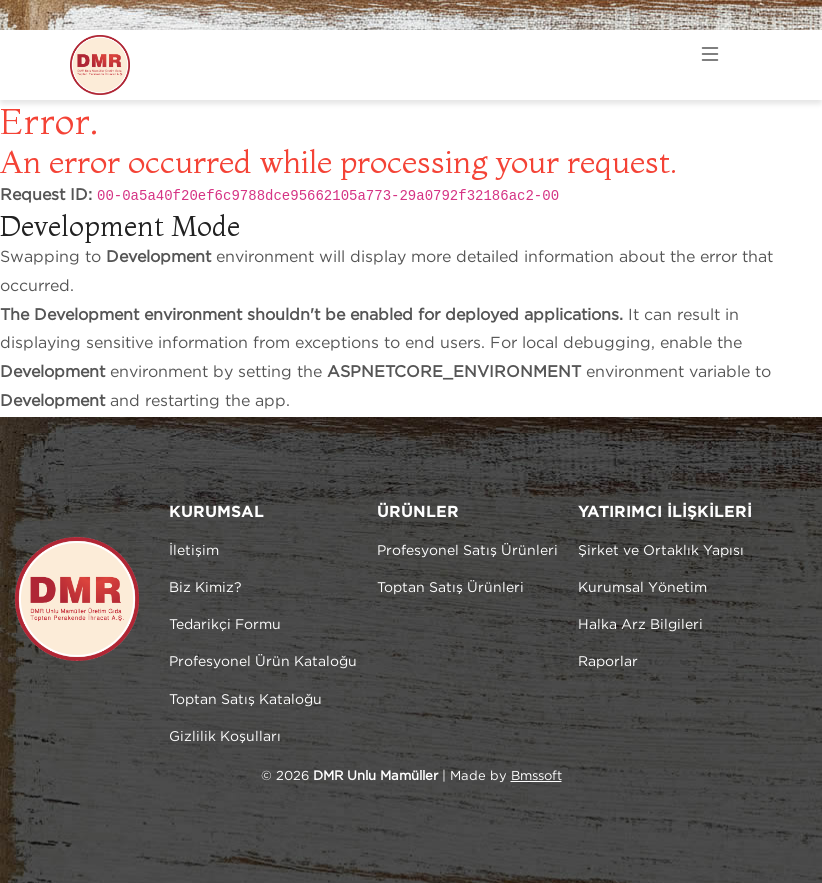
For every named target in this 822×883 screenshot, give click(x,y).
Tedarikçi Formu (225, 625)
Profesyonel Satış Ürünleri (467, 551)
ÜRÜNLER (418, 512)
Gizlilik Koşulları (225, 737)
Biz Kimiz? (205, 588)
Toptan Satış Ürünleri (450, 588)
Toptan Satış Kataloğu (245, 700)
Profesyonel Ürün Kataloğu (263, 662)
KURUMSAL (216, 512)
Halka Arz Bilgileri (640, 625)
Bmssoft (536, 776)
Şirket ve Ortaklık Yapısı (661, 551)
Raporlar (608, 662)
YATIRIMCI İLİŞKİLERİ (665, 512)
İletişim (194, 551)
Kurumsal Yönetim (642, 588)
